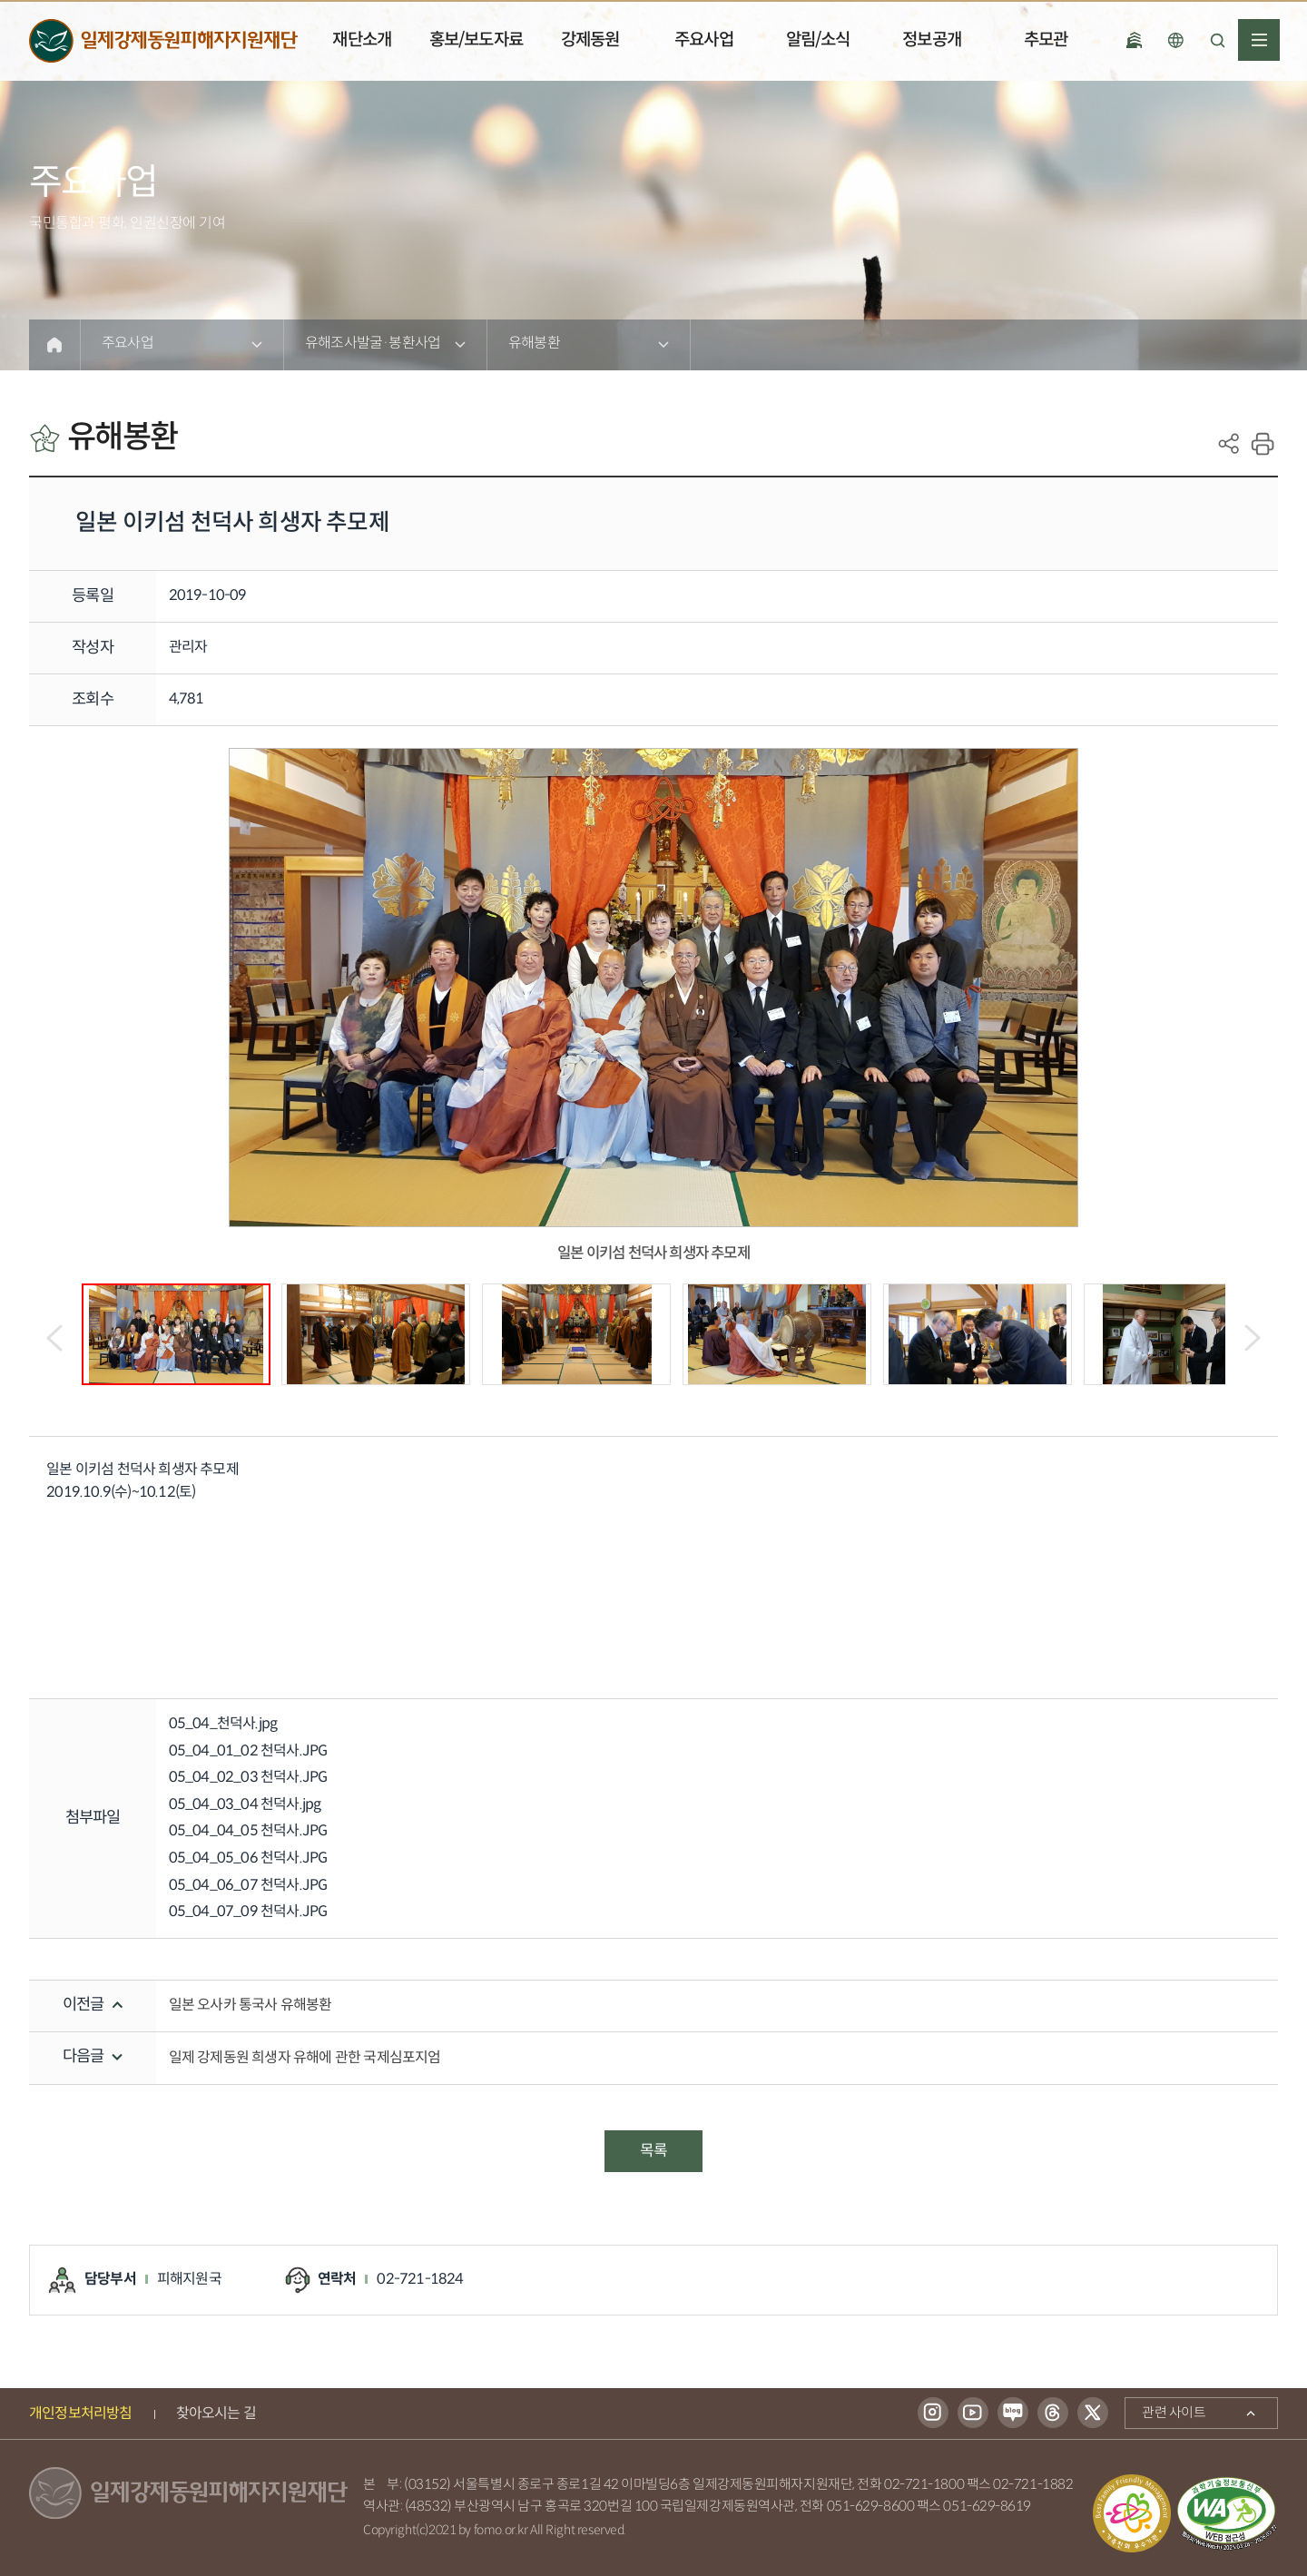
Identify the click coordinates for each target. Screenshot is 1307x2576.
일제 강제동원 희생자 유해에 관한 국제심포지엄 (305, 2058)
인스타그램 (933, 2413)
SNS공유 (1229, 443)
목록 (653, 2151)
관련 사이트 (1165, 2410)
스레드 (1053, 2413)
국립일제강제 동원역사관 (1134, 40)
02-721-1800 (924, 2484)
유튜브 (973, 2413)
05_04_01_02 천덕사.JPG (248, 1751)
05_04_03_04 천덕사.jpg (245, 1805)
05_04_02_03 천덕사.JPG (248, 1777)
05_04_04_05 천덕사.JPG (248, 1831)
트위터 (1093, 2413)
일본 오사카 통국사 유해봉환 (250, 2005)
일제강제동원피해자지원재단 (163, 41)
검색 (1217, 40)
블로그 (1013, 2413)
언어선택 (1175, 40)
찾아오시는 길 (216, 2414)
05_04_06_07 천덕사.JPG (248, 1885)
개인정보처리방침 (81, 2414)
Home (54, 345)
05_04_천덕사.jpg (223, 1724)
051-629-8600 (871, 2506)
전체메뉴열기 (1259, 40)
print (1262, 443)
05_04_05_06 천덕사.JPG (248, 1858)
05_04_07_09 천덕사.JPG (248, 1912)
